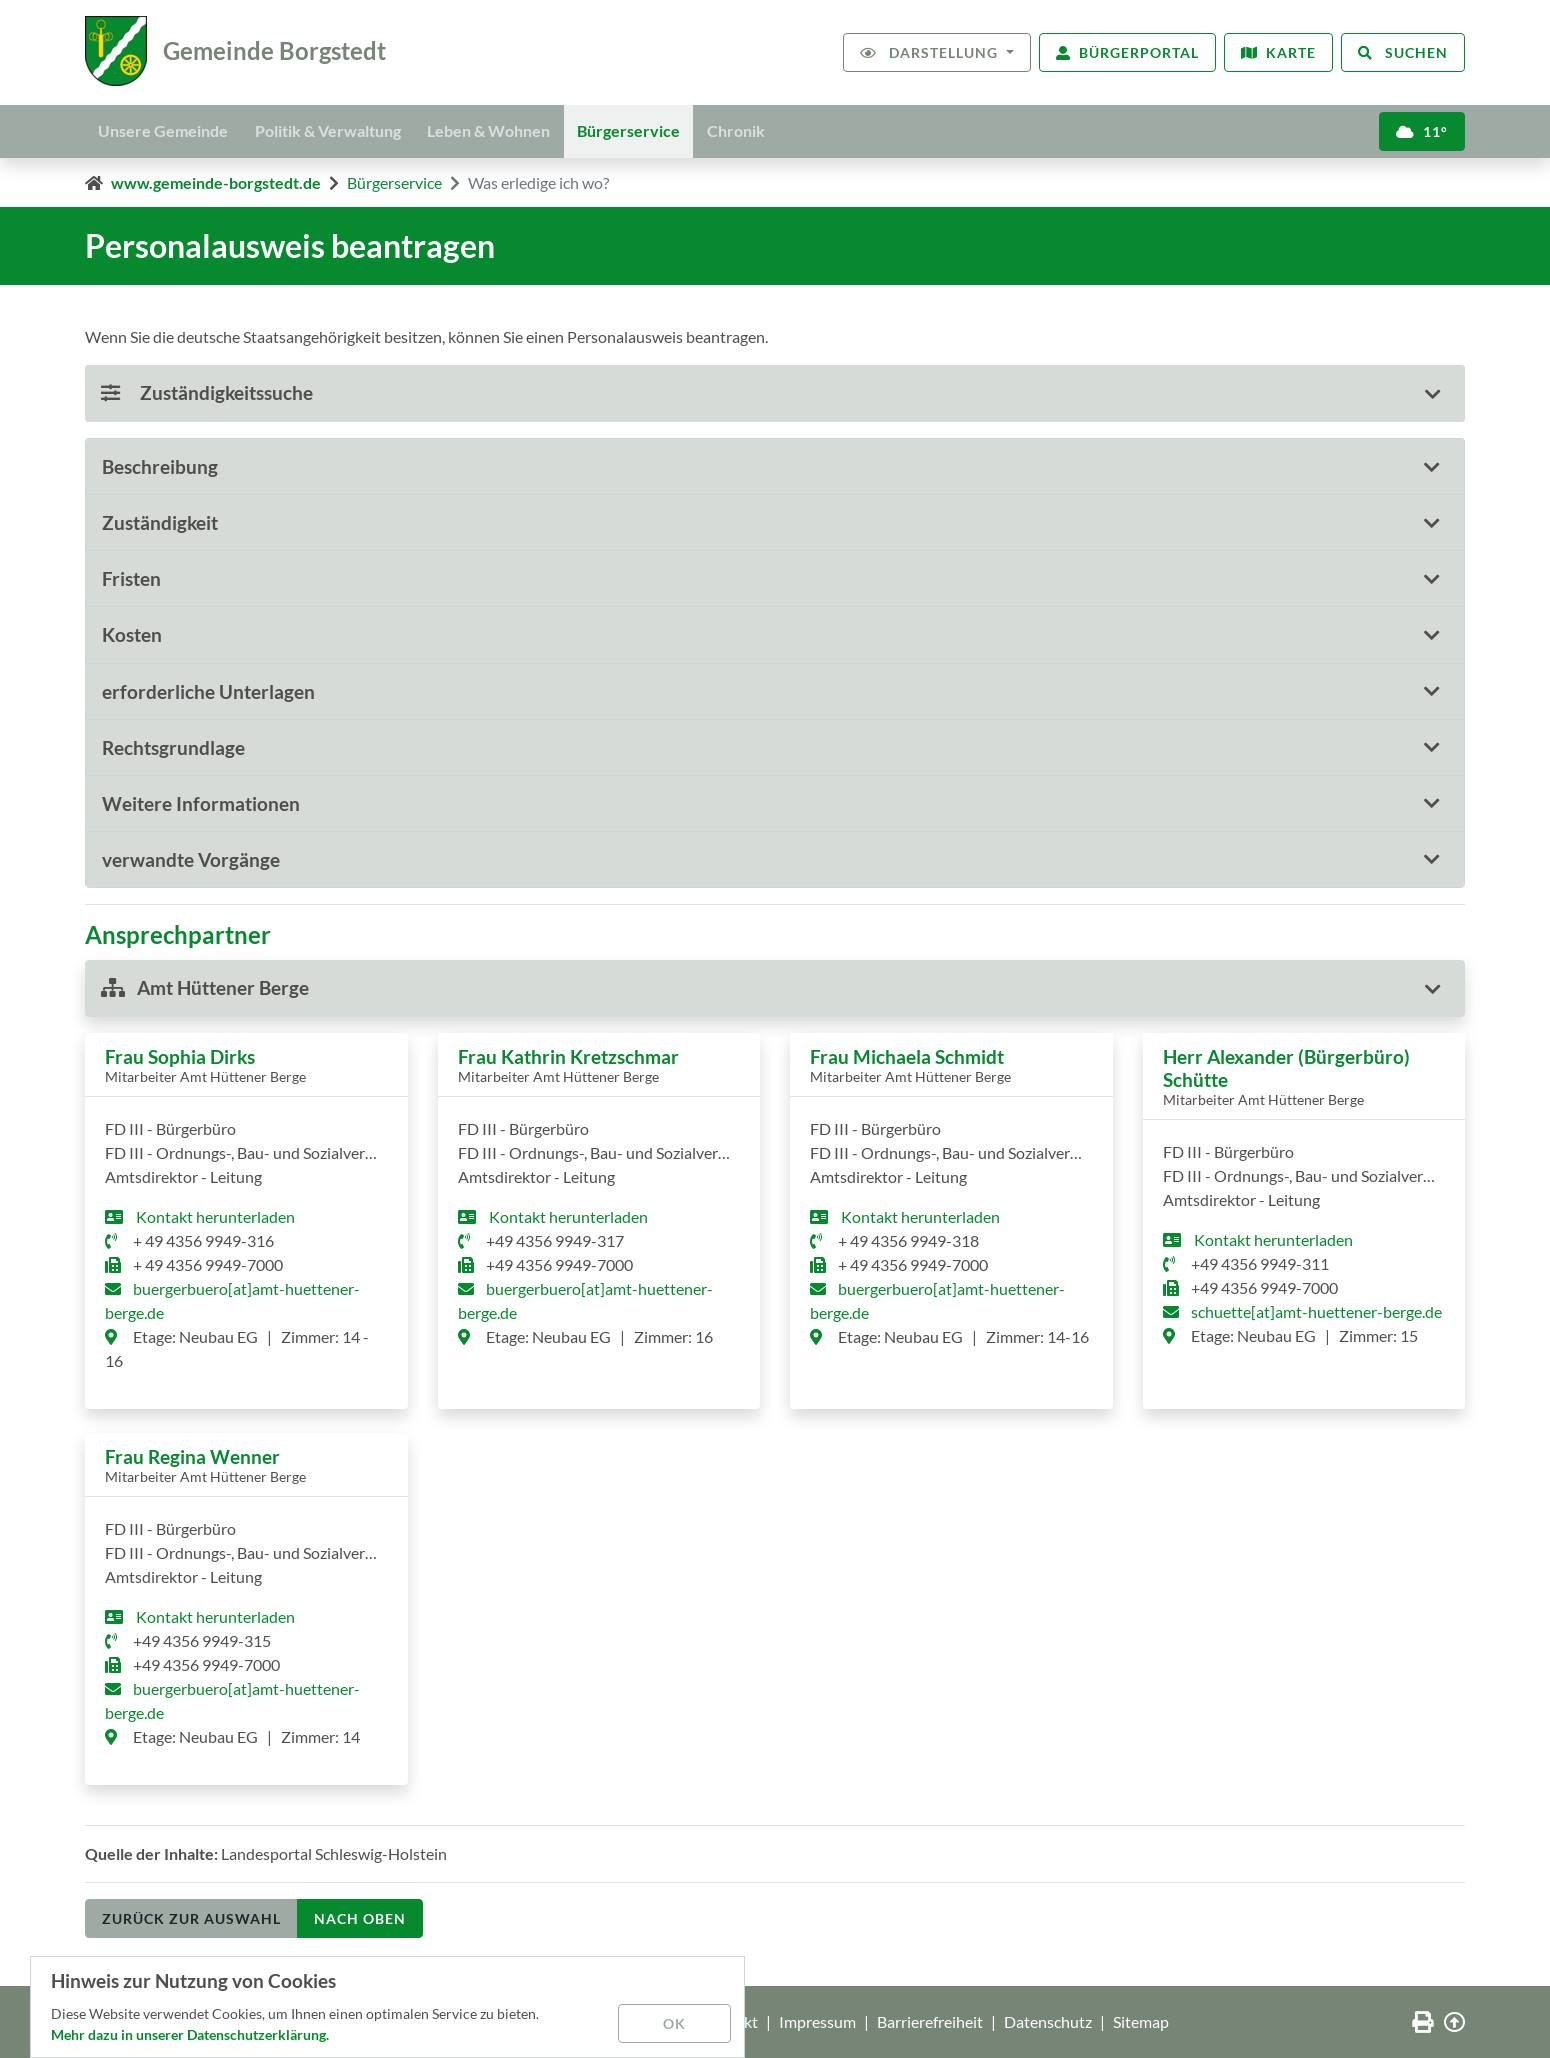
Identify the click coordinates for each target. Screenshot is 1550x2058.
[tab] (775, 467)
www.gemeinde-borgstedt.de (216, 182)
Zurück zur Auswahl (191, 1918)
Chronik (760, 129)
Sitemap (1141, 2021)
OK (675, 2022)
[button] (775, 466)
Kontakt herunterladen (214, 1216)
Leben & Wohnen (502, 129)
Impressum (817, 2021)
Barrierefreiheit (930, 2021)
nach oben (360, 1918)
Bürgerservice (647, 129)
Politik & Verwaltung (336, 129)
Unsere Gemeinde (166, 129)
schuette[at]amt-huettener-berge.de (1316, 1311)
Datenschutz (1048, 2021)
